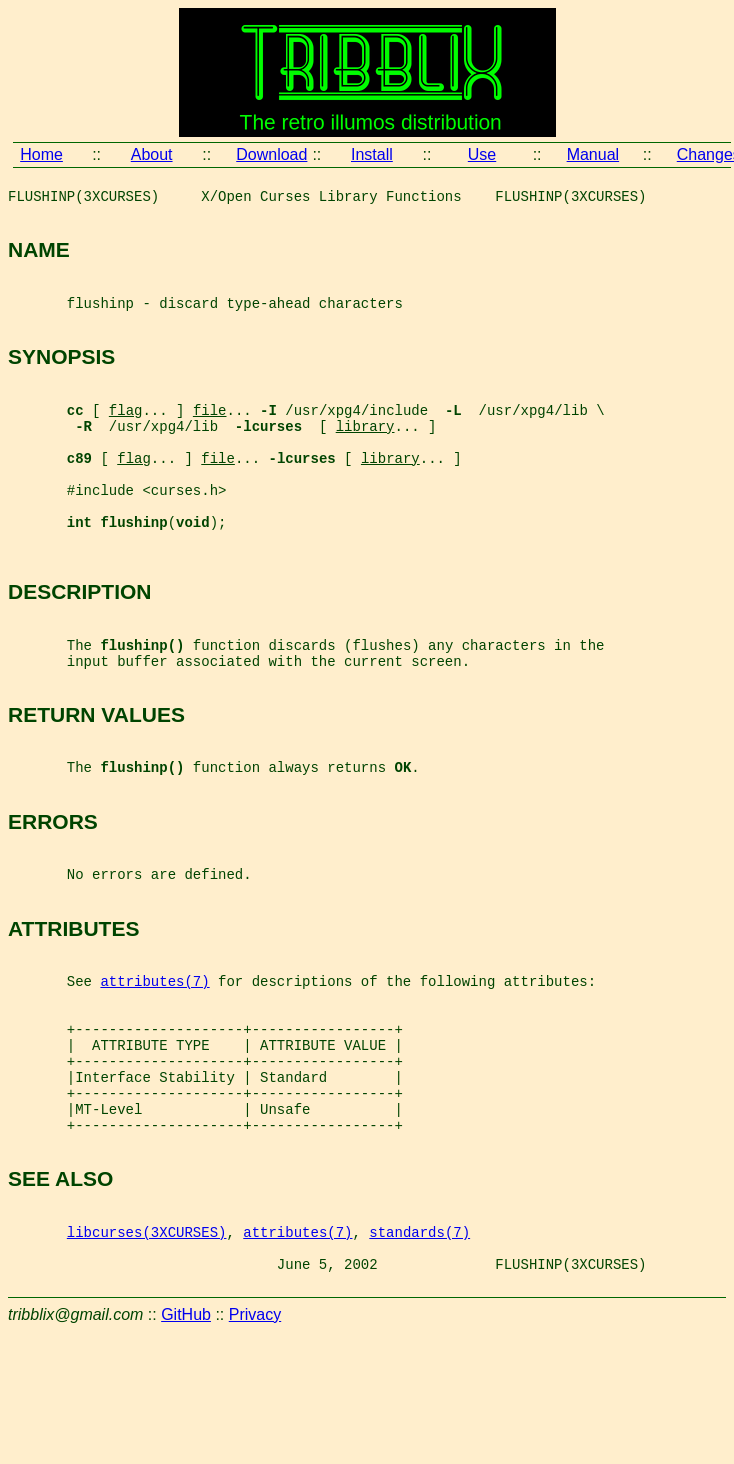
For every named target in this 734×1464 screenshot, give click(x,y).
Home (41, 154)
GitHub (186, 1446)
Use (482, 154)
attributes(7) (154, 1067)
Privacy (255, 1446)
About (152, 154)
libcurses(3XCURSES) (147, 1354)
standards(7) (419, 1354)
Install (372, 154)
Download (271, 154)
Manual (593, 154)
